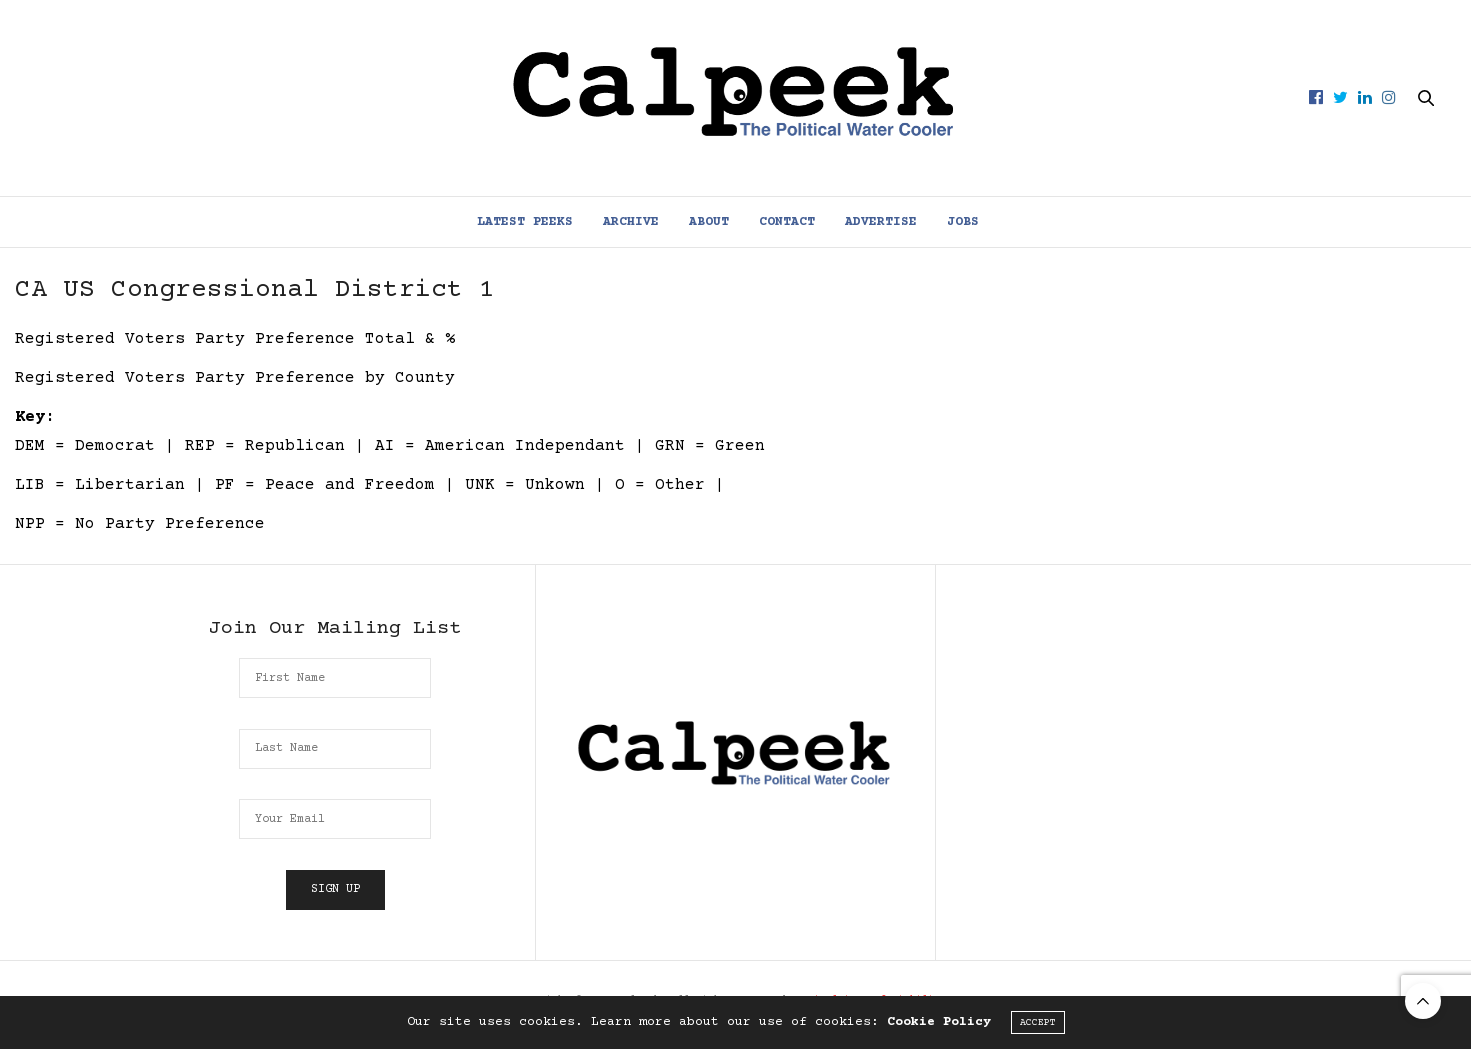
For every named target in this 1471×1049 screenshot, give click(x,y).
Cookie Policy (939, 1022)
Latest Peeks (525, 222)
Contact (787, 222)
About (709, 222)
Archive (631, 222)
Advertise (881, 222)
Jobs (963, 222)
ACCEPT (1038, 1022)
